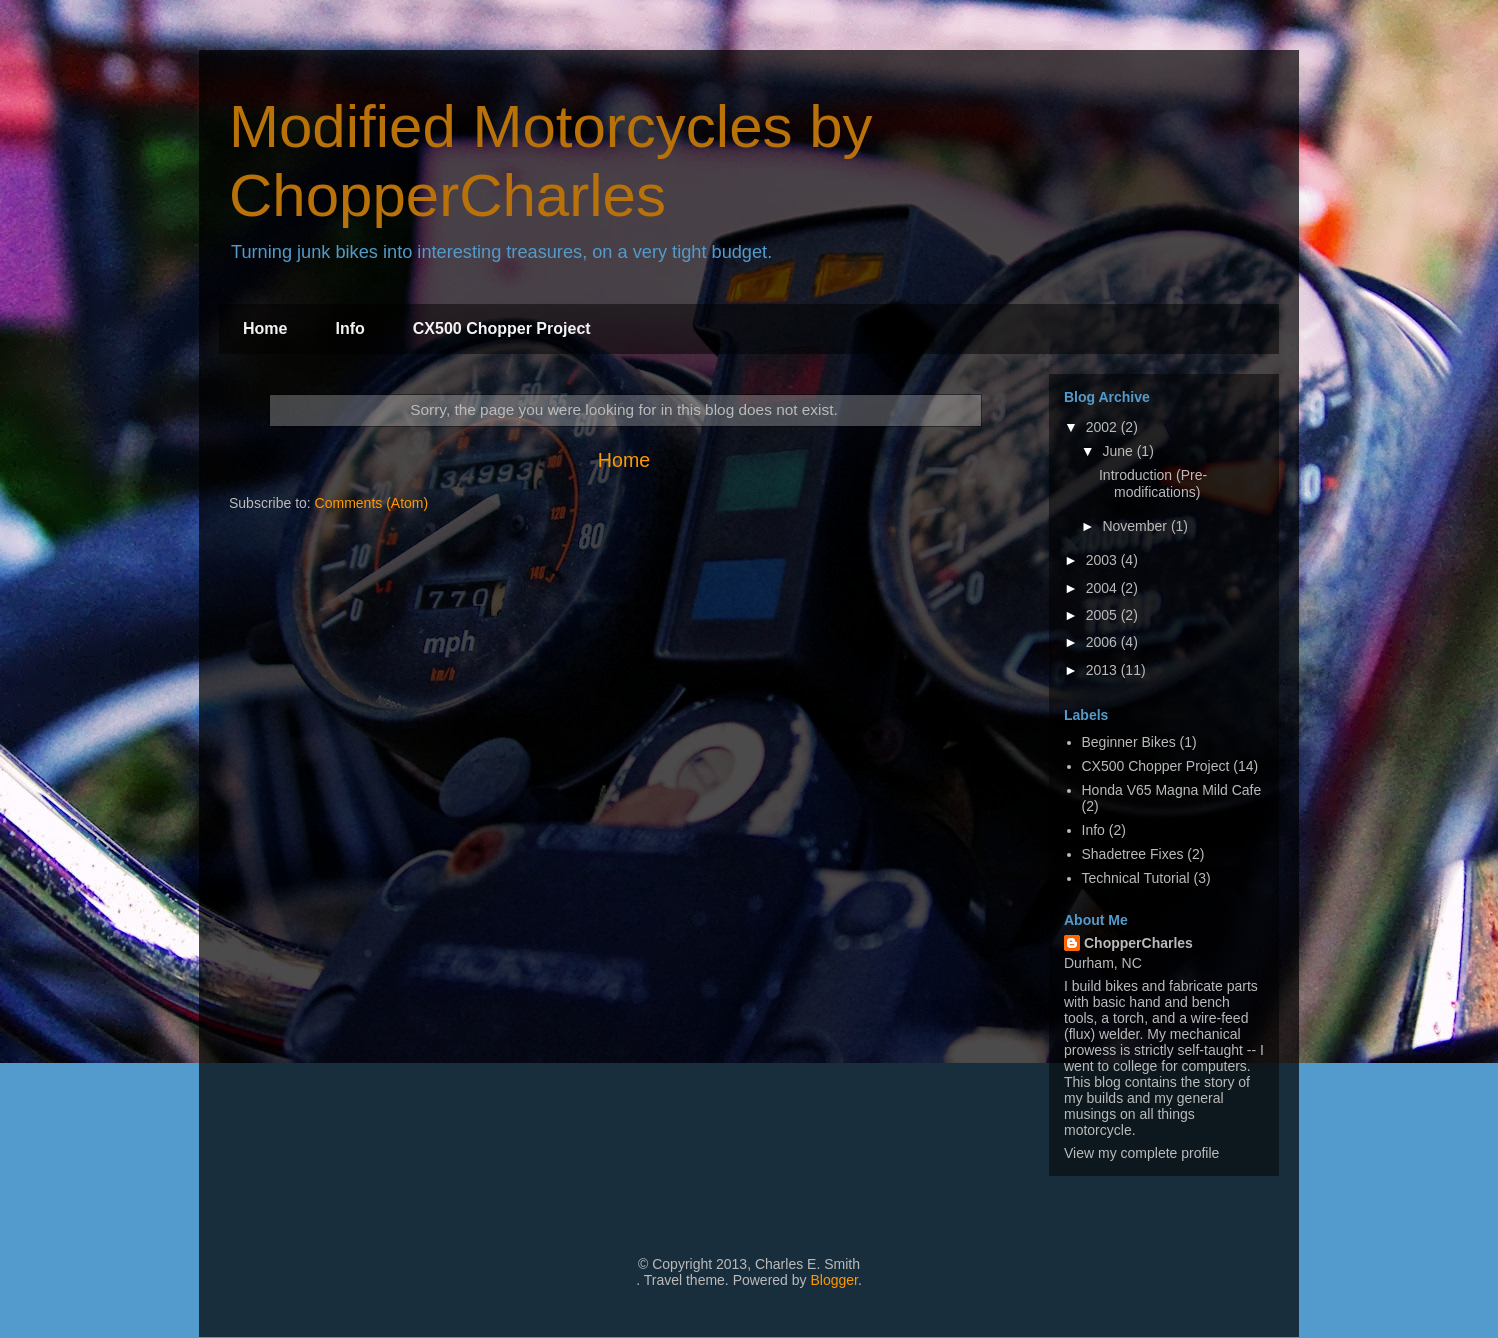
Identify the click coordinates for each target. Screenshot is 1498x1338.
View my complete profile (1141, 1153)
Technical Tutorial (1136, 878)
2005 (1103, 615)
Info (349, 328)
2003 (1103, 560)
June (1119, 451)
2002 (1103, 427)
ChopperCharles (1138, 943)
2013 (1103, 670)
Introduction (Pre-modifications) (1153, 483)
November (1136, 526)
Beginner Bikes (1129, 742)
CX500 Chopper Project (502, 328)
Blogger (833, 1280)
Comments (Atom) (372, 503)
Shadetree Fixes (1133, 854)
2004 (1103, 588)
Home (265, 328)
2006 (1103, 642)
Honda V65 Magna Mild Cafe (1172, 790)
